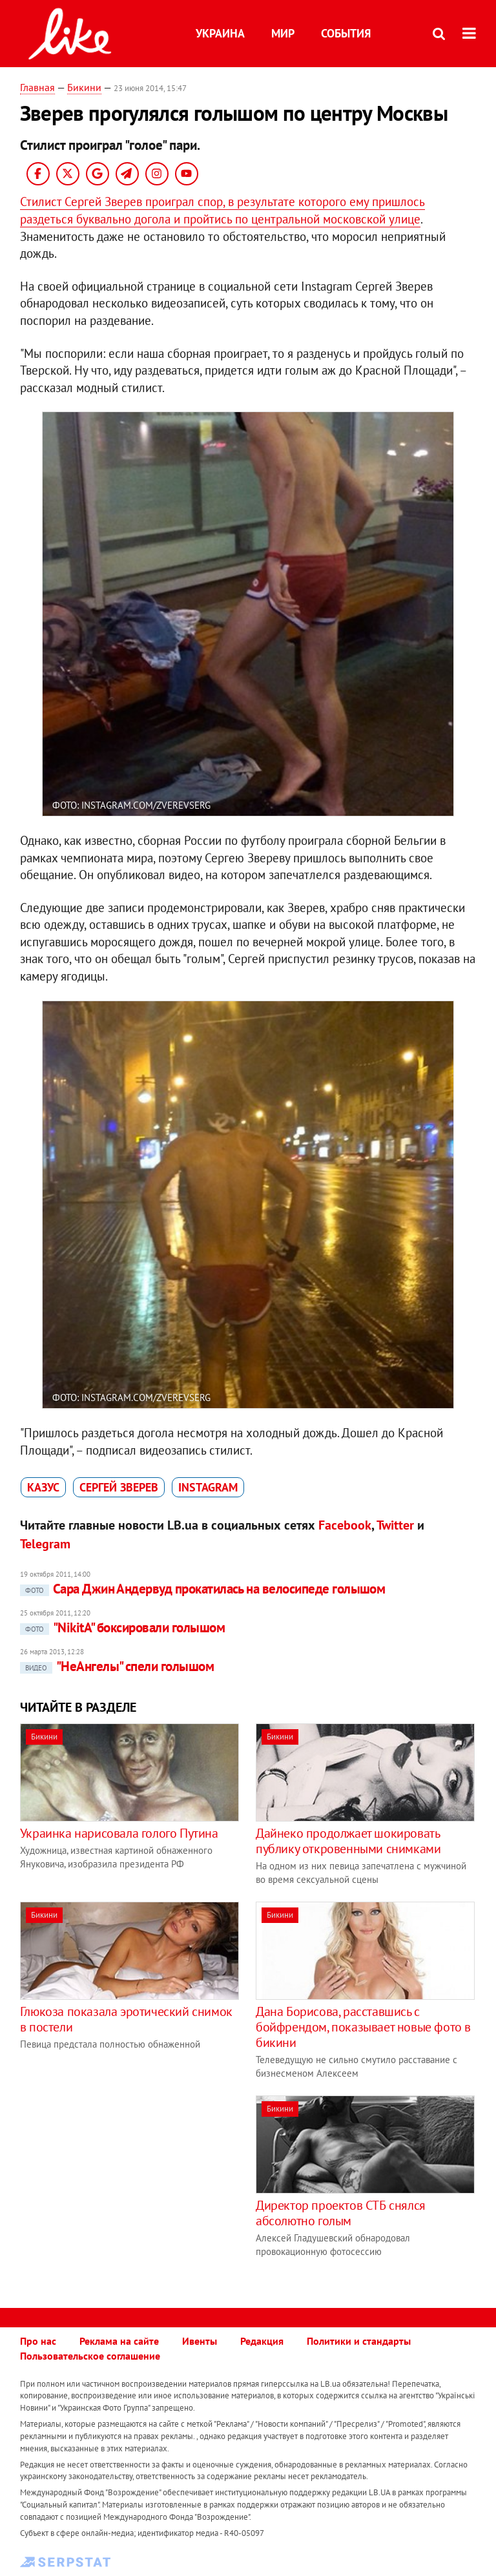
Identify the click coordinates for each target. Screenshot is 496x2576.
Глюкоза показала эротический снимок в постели (126, 2019)
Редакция (262, 2340)
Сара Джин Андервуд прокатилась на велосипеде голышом (203, 1588)
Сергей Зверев (118, 1487)
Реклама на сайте (119, 2340)
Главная (37, 87)
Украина (220, 33)
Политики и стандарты (359, 2340)
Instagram (208, 1487)
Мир (282, 33)
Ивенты (199, 2340)
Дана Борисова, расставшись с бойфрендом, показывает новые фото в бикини (363, 2027)
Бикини (84, 87)
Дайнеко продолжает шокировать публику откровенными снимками (348, 1841)
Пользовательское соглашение (90, 2355)
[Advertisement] (128, 2185)
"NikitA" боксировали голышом (122, 1627)
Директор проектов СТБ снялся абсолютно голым (341, 2213)
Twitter (395, 1525)
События (346, 33)
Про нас (38, 2340)
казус (43, 1487)
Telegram (45, 1543)
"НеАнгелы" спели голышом (117, 1666)
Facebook (344, 1525)
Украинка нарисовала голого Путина (119, 1833)
